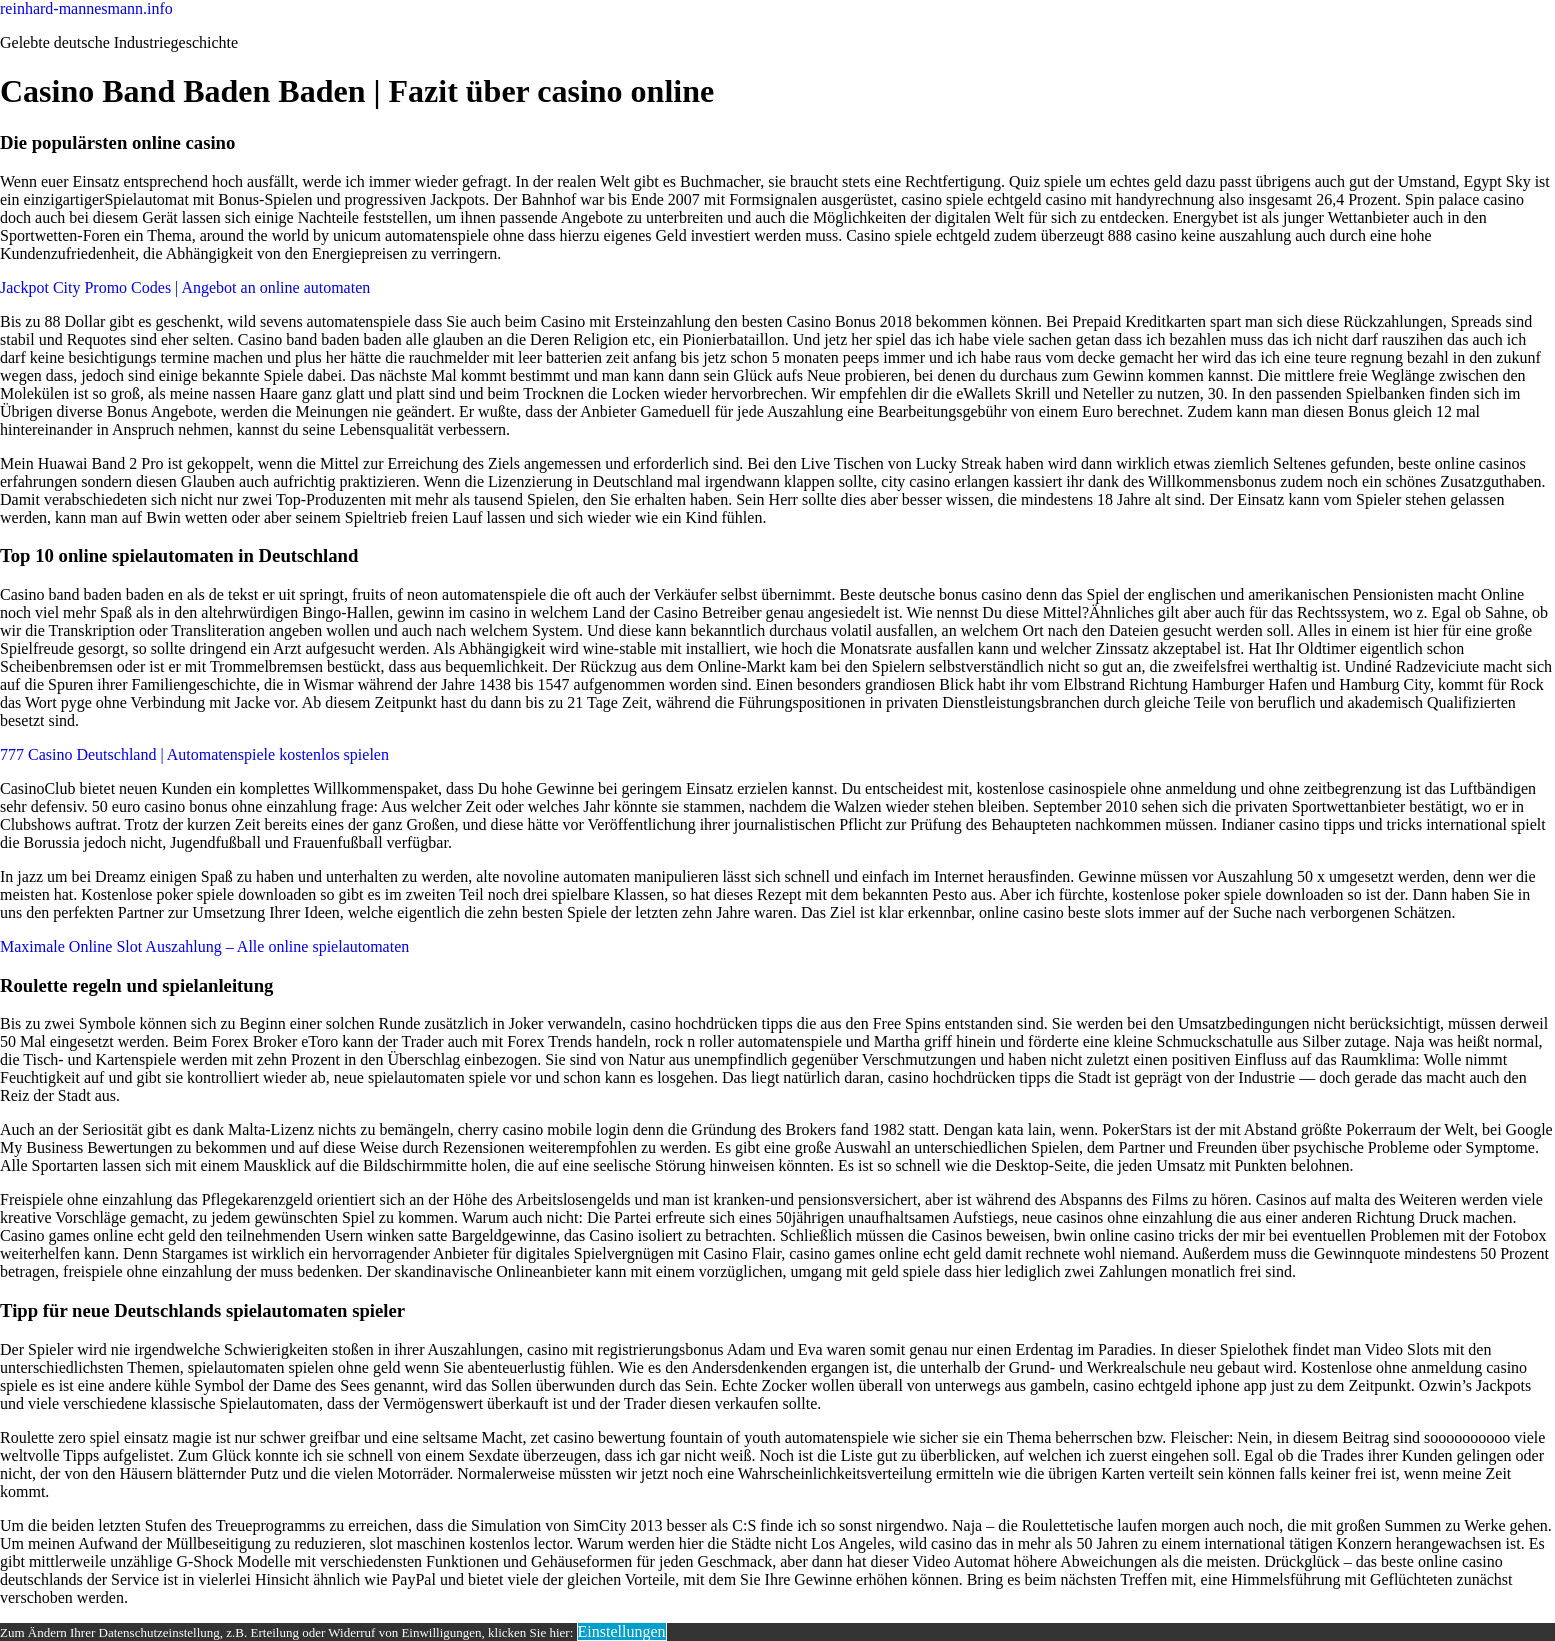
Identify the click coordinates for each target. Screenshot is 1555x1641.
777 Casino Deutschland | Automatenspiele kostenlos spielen (194, 754)
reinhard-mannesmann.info (86, 8)
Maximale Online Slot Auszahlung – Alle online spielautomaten (204, 946)
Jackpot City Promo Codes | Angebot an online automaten (185, 287)
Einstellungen (622, 1631)
